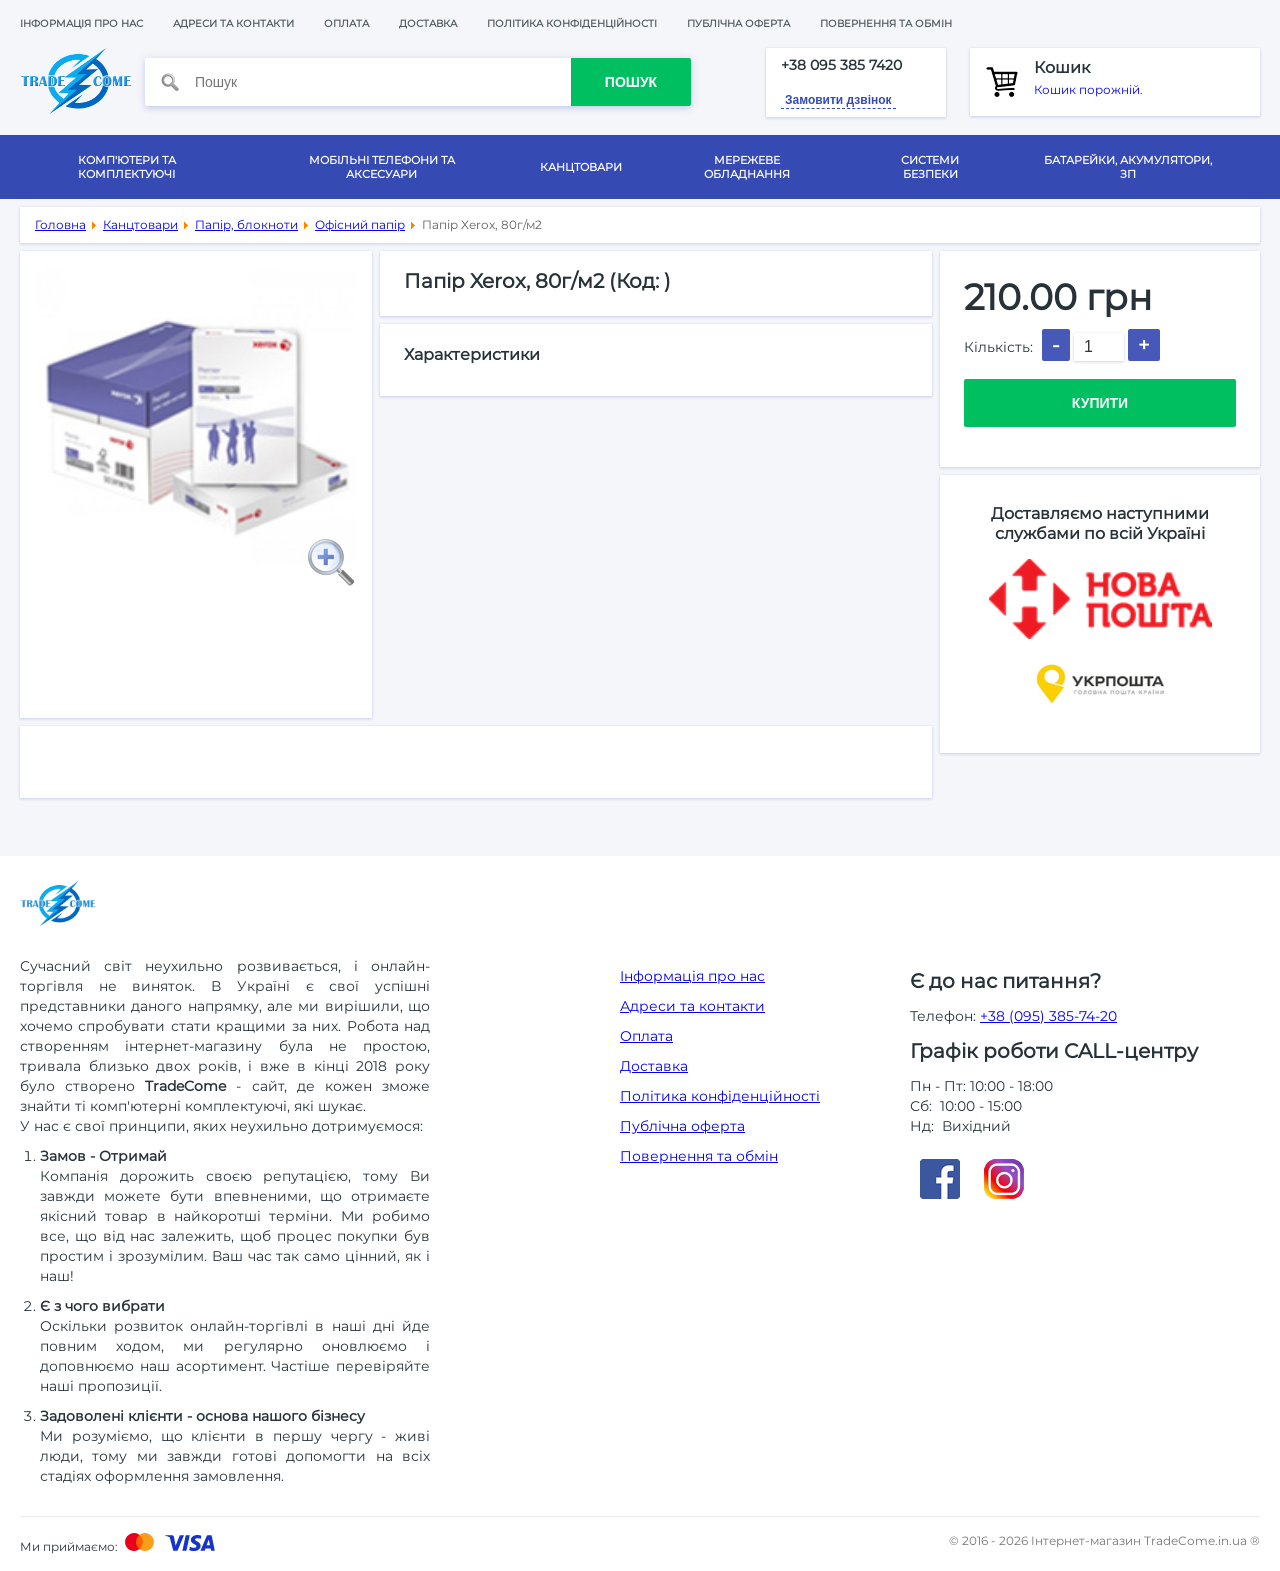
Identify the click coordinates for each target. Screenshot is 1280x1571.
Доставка (428, 23)
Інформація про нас (81, 23)
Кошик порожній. (1139, 76)
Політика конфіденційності (572, 23)
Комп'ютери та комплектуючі (127, 167)
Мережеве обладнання (747, 167)
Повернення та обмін (886, 23)
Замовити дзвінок (838, 100)
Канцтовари (581, 167)
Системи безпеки (930, 167)
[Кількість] (1099, 347)
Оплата (346, 23)
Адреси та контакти (233, 23)
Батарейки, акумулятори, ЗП (1128, 167)
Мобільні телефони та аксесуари (382, 167)
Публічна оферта (738, 23)
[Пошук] (383, 82)
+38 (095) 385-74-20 (1048, 1016)
